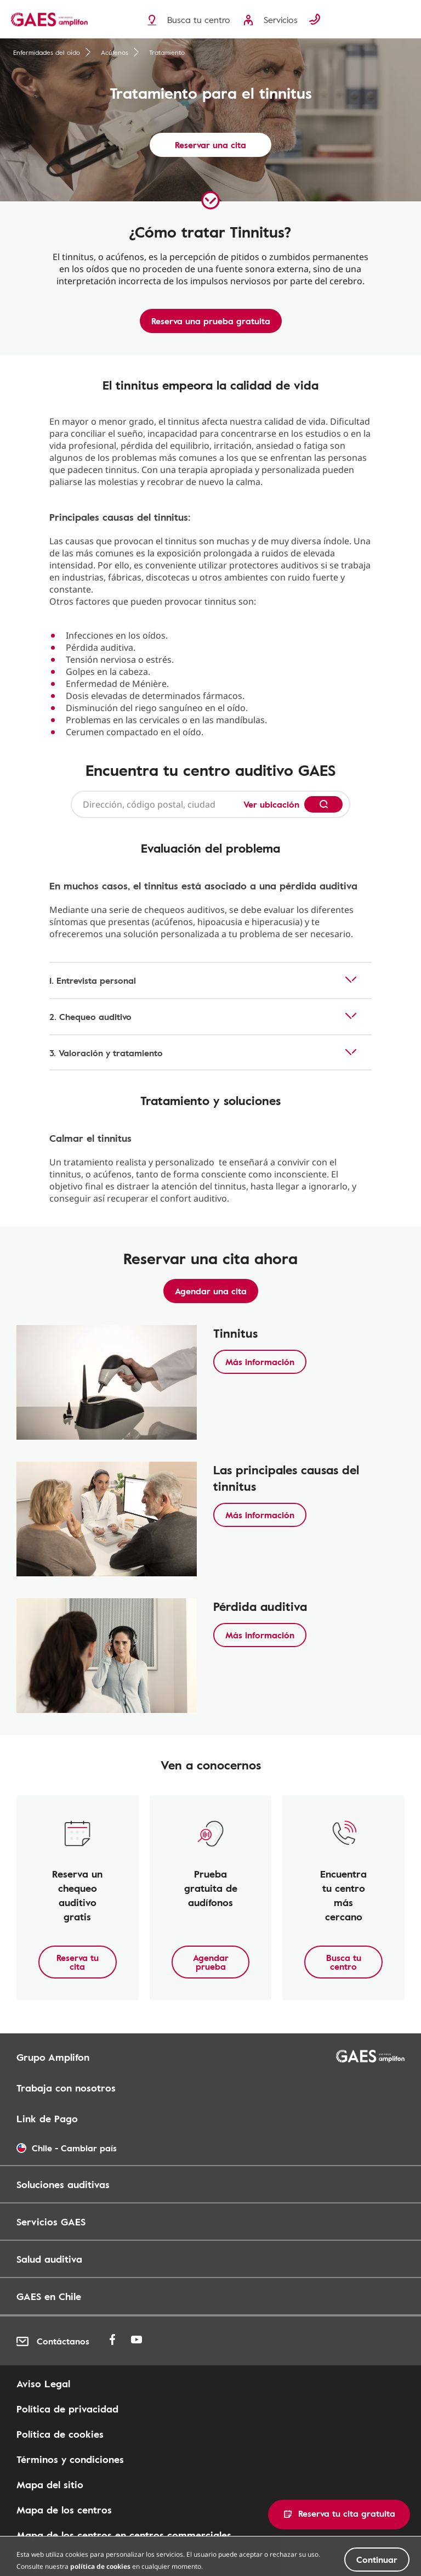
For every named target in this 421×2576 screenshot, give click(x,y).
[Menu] (407, 20)
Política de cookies (60, 2434)
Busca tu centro (343, 1962)
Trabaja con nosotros (66, 2088)
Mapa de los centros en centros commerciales (123, 2535)
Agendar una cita (211, 1291)
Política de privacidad (67, 2409)
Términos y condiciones (70, 2459)
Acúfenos (120, 52)
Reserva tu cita (77, 1962)
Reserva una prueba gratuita (210, 321)
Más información (259, 1361)
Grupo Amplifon (52, 2057)
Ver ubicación (271, 804)
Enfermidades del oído (52, 52)
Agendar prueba (211, 1962)
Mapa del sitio (49, 2484)
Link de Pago (47, 2118)
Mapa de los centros (64, 2509)
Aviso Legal (43, 2383)
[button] (339, 2514)
